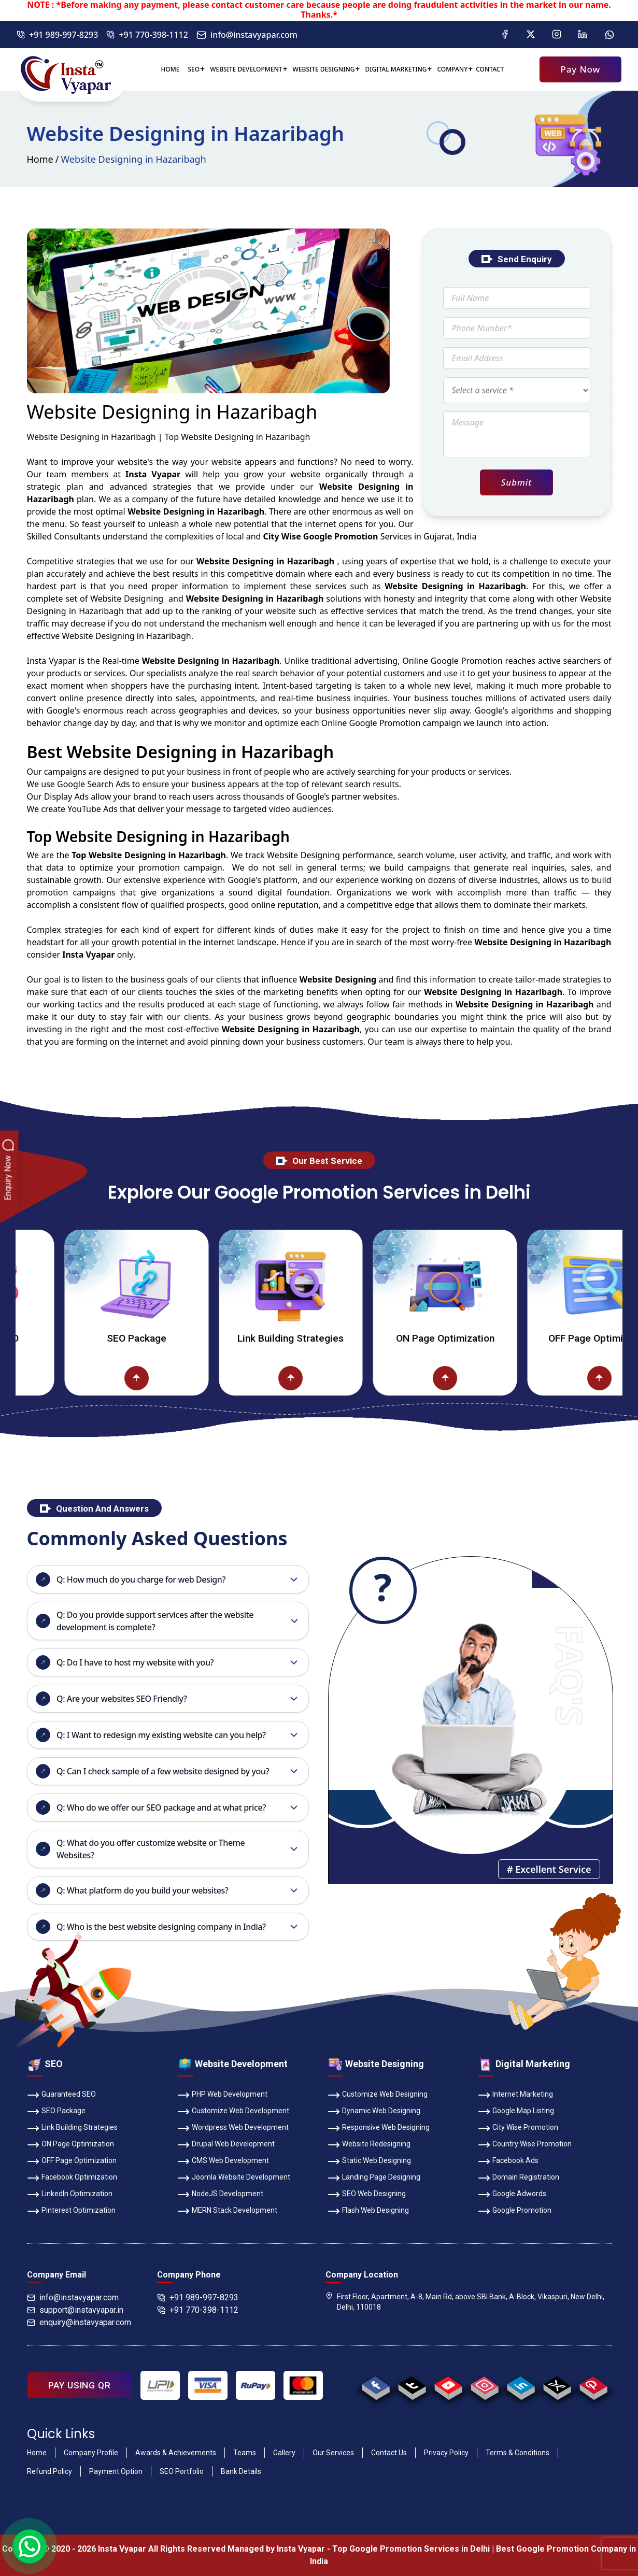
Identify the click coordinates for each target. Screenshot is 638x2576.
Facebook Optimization (72, 2178)
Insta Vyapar (51, 660)
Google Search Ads (93, 784)
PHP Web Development (222, 2095)
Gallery (284, 2453)
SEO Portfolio (182, 2471)
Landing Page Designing (374, 2178)
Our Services (333, 2453)
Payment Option (116, 2471)
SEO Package (179, 1338)
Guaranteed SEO (61, 2095)
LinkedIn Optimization (69, 2194)
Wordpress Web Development (233, 2128)
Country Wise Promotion (525, 2145)
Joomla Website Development (233, 2178)
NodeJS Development (220, 2194)
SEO (194, 69)
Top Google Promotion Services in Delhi (411, 2549)
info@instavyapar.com (246, 34)
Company (452, 69)
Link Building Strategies (333, 1338)
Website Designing (324, 69)
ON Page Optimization (487, 1338)
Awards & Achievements (175, 2453)
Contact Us (389, 2453)
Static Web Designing (369, 2161)
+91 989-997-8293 (57, 34)
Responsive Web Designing (379, 2128)
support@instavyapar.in (75, 2310)
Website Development (246, 69)
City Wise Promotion (518, 2128)
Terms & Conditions (517, 2453)
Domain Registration (518, 2178)
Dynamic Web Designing (374, 2111)
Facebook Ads (508, 2161)
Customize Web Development (233, 2111)
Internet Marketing (515, 2095)
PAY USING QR (79, 2385)
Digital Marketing (396, 69)
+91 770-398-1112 (147, 34)
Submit (516, 482)
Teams (244, 2453)
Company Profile (91, 2453)
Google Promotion (467, 660)
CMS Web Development (223, 2161)
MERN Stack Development (227, 2211)
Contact (490, 69)
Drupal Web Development (226, 2145)
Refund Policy (49, 2471)
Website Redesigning (369, 2145)
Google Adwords (512, 2194)
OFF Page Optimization (72, 2161)
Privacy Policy (446, 2453)
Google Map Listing (516, 2111)
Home (170, 69)
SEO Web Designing (367, 2194)
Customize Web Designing (378, 2095)
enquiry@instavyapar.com (79, 2322)
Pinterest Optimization (71, 2211)
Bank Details (241, 2471)
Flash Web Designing (368, 2211)
